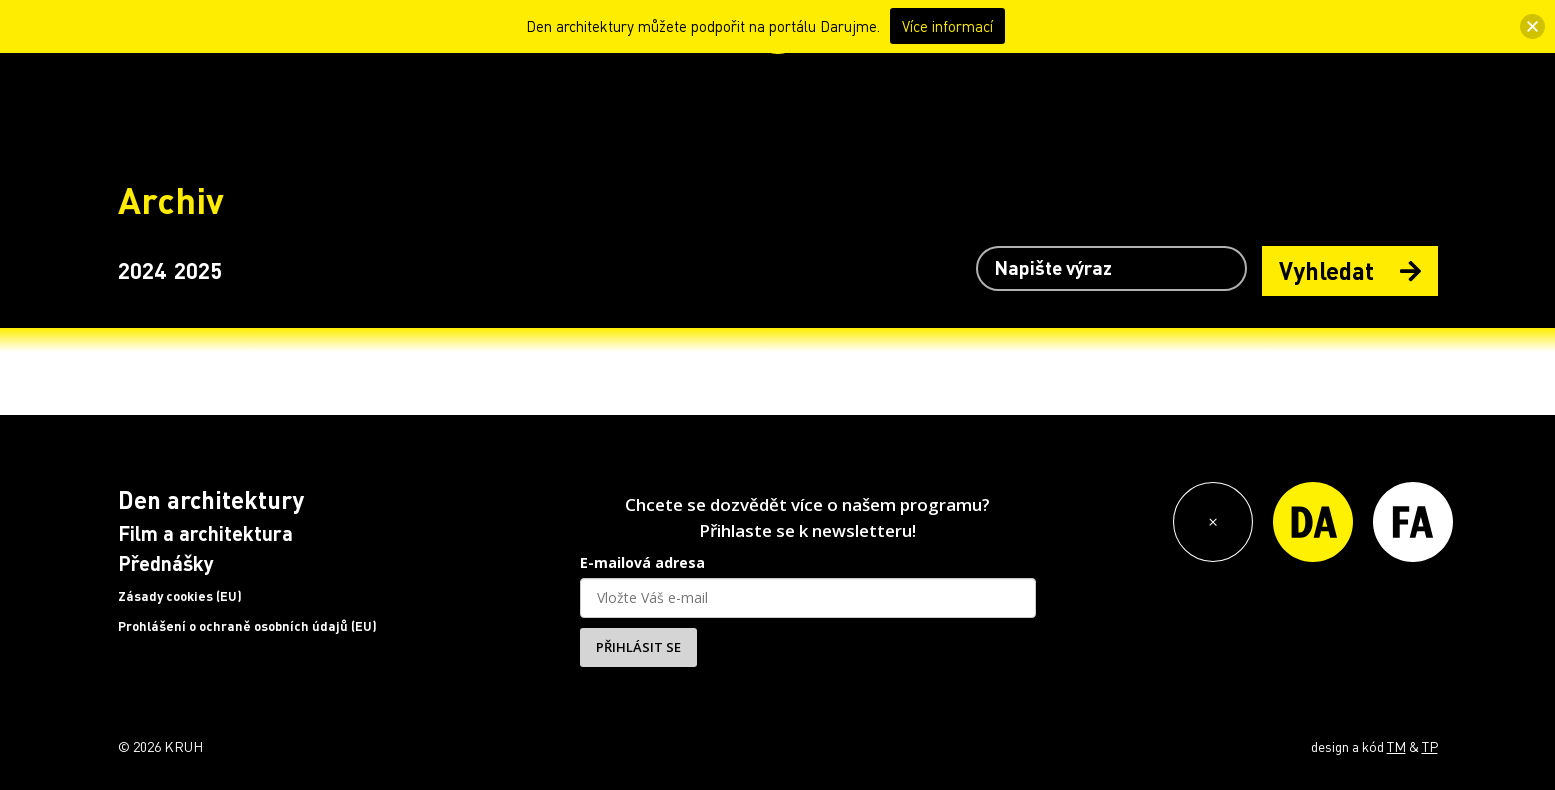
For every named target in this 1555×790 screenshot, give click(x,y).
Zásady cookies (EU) (180, 596)
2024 (142, 270)
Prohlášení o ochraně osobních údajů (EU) (247, 626)
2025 (198, 270)
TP (1430, 746)
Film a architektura (205, 533)
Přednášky (166, 563)
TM (1396, 746)
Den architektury (211, 499)
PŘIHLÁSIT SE (638, 647)
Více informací (947, 26)
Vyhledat (1350, 270)
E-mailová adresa (642, 562)
